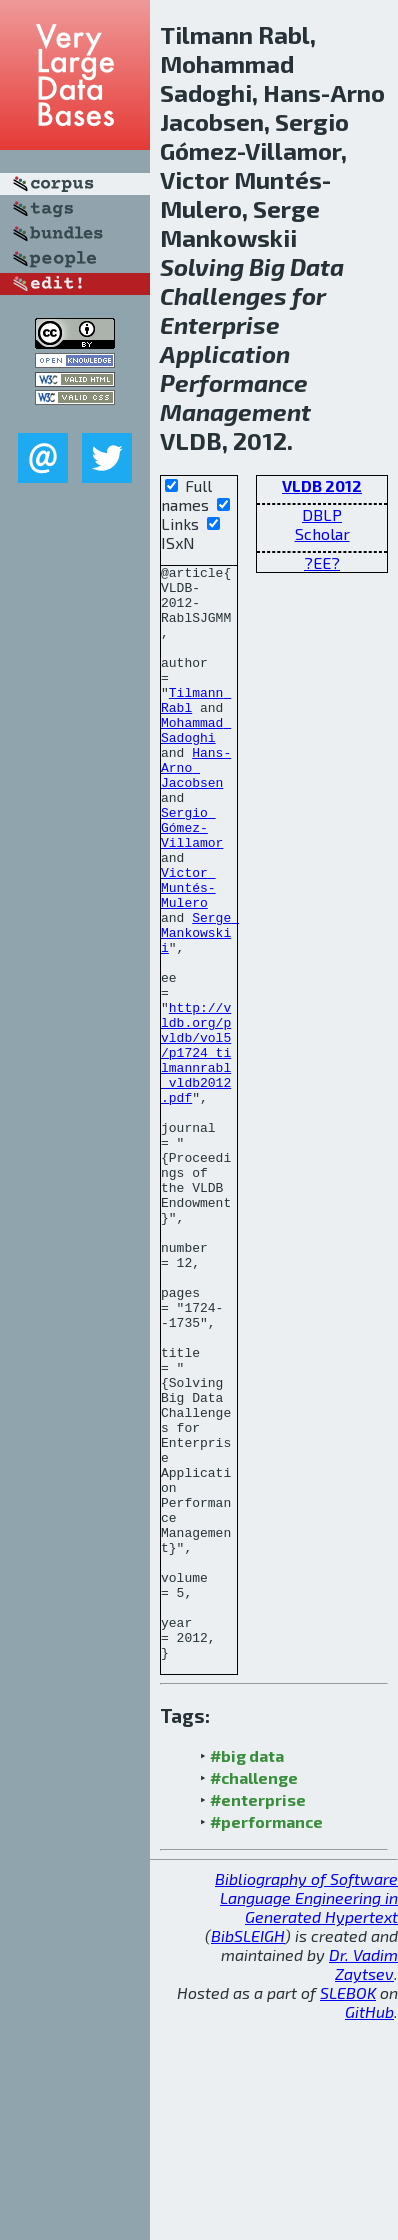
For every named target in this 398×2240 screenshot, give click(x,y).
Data (317, 266)
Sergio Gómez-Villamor (192, 881)
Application (225, 353)
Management (235, 411)
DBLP (322, 514)
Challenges (223, 295)
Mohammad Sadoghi (196, 764)
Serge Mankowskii (200, 1007)
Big (267, 266)
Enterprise (220, 324)
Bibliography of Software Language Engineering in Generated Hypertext (306, 2116)
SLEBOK (348, 2211)
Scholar (322, 533)
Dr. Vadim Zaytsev (363, 2183)
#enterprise (258, 2018)
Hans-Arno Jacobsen (196, 809)
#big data (247, 1974)
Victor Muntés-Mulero (188, 953)
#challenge (254, 1996)
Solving (202, 266)
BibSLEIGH (248, 2154)
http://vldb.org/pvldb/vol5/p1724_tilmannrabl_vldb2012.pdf (196, 1151)
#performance (266, 2040)
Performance (234, 382)
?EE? (322, 562)
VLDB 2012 (322, 485)
